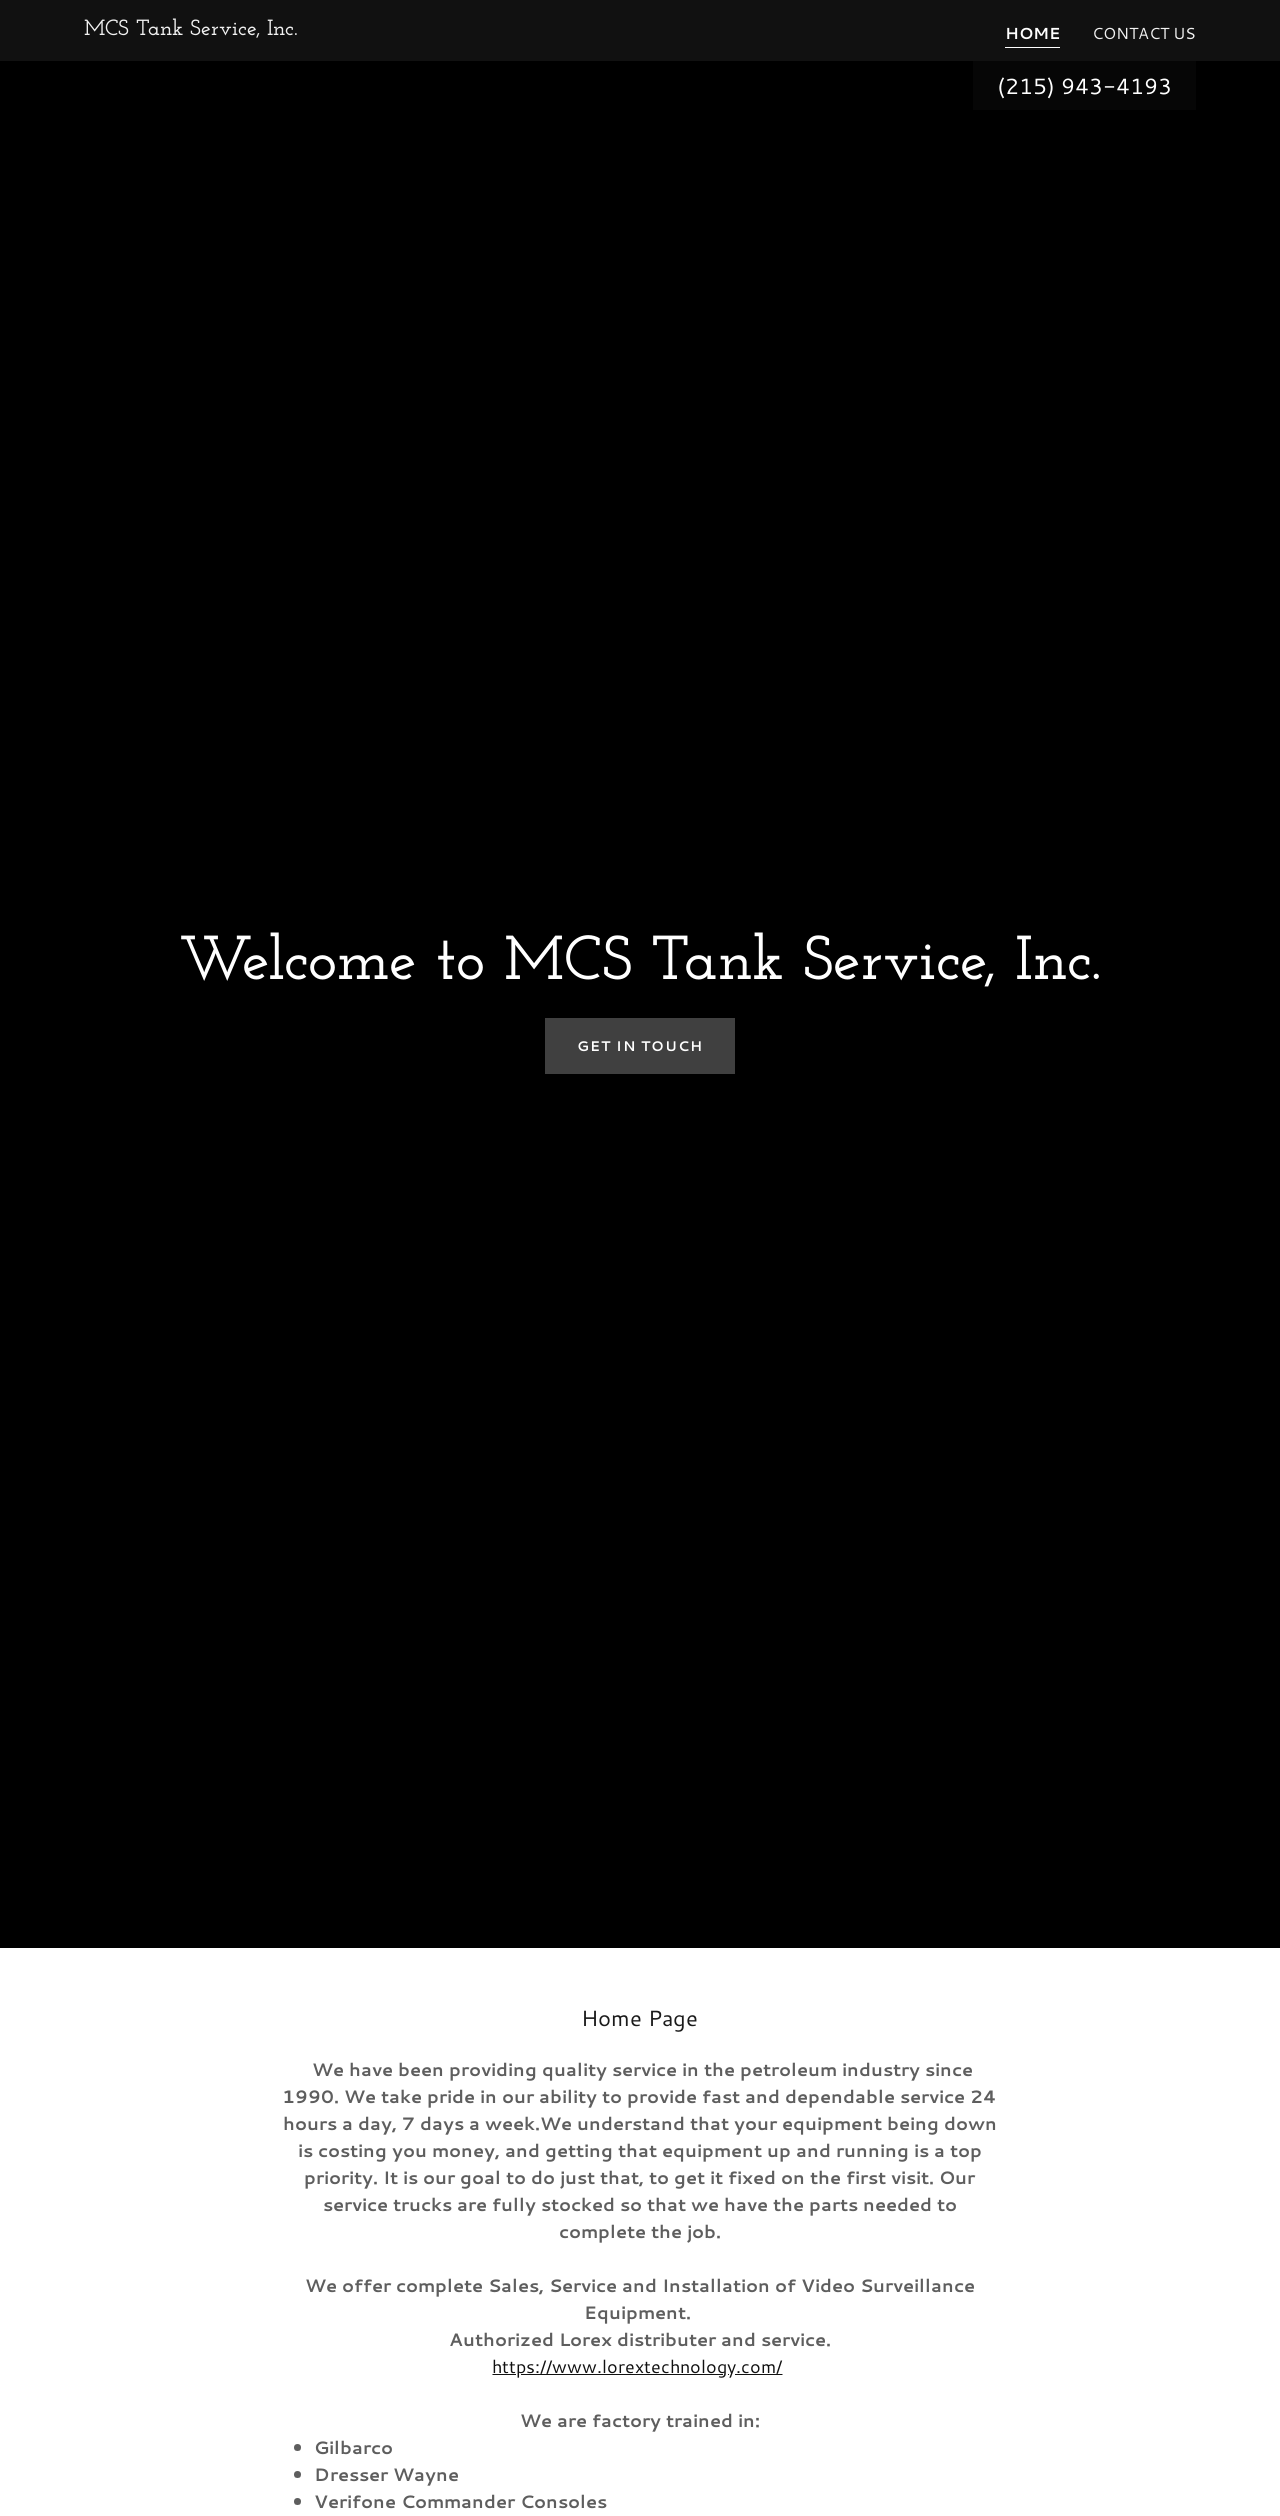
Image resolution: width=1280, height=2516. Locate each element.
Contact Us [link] (1144, 32)
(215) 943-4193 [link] (1084, 85)
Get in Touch (640, 1046)
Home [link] (1032, 32)
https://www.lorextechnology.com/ (637, 2366)
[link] (191, 28)
